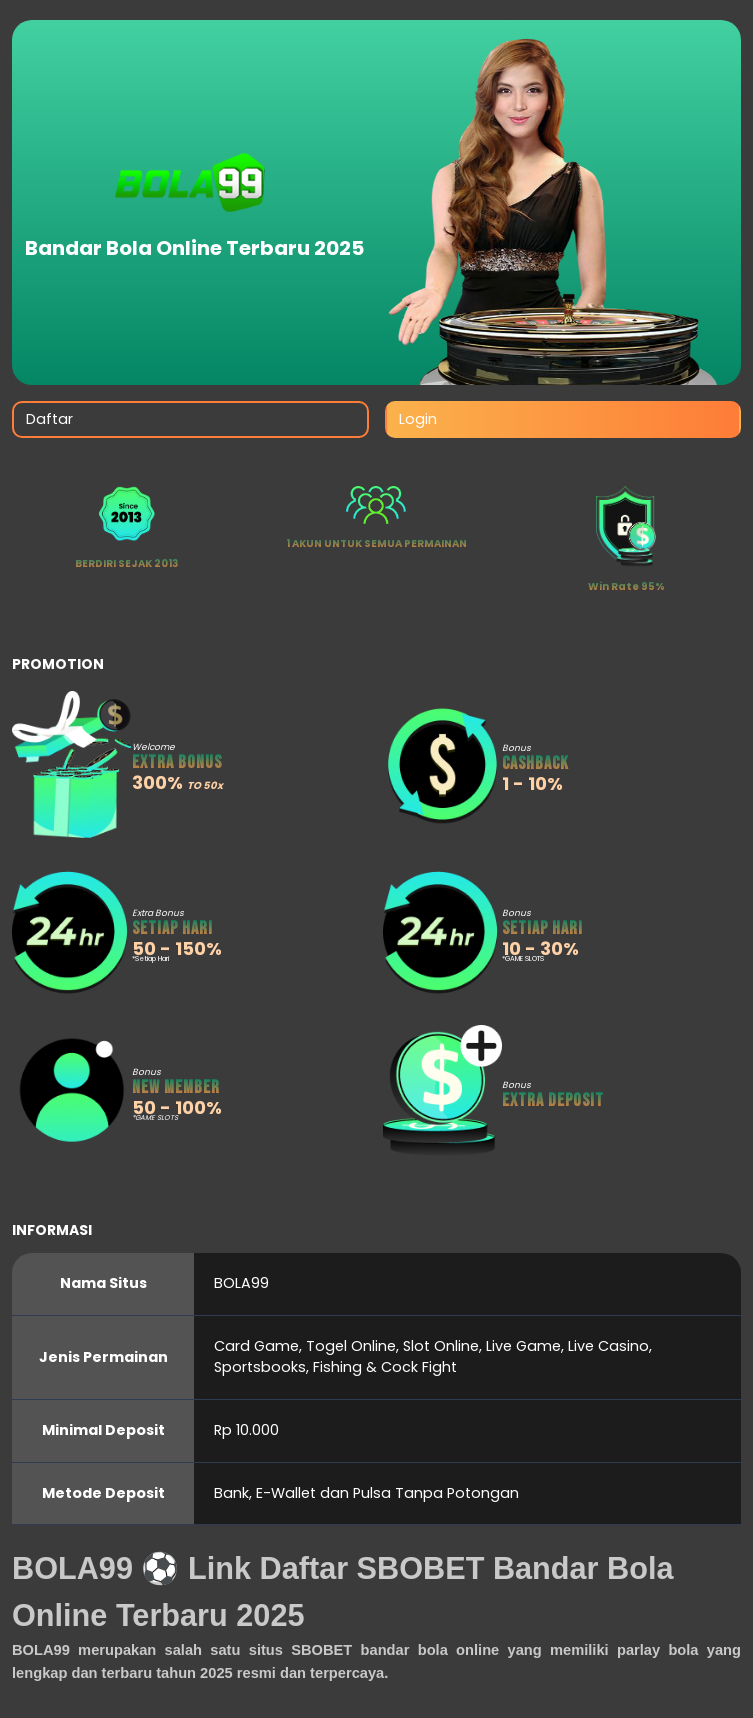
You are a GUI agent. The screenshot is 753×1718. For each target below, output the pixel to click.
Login (418, 419)
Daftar (49, 419)
